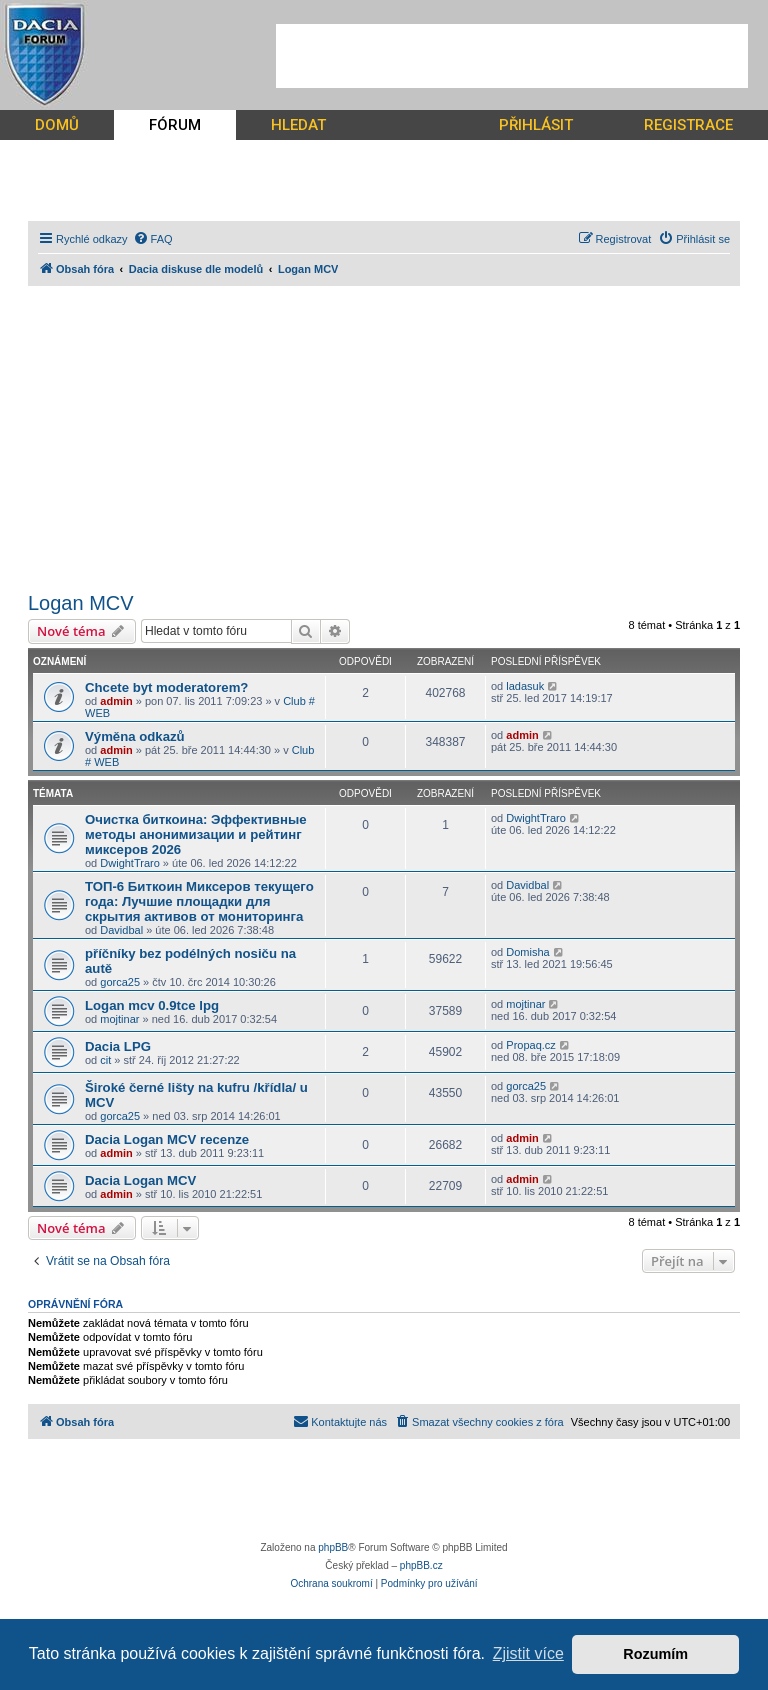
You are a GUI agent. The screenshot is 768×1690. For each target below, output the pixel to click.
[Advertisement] (512, 56)
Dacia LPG (118, 1046)
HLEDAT (298, 125)
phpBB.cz (421, 1565)
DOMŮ (57, 125)
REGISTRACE (688, 125)
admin (116, 701)
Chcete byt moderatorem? (166, 687)
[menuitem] (153, 239)
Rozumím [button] (655, 1654)
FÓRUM (175, 125)
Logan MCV (81, 603)
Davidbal (121, 930)
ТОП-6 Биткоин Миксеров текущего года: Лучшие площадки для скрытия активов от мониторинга (199, 901)
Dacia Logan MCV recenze (167, 1139)
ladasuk (525, 686)
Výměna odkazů (135, 736)
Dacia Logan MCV (140, 1180)
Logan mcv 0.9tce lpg (152, 1005)
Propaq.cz (531, 1045)
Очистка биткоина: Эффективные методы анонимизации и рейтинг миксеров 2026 (196, 834)
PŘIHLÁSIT (536, 125)
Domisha (527, 952)
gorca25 (120, 982)
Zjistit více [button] (528, 1653)
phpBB (333, 1547)
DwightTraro (130, 863)
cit (105, 1060)
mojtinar (119, 1019)
